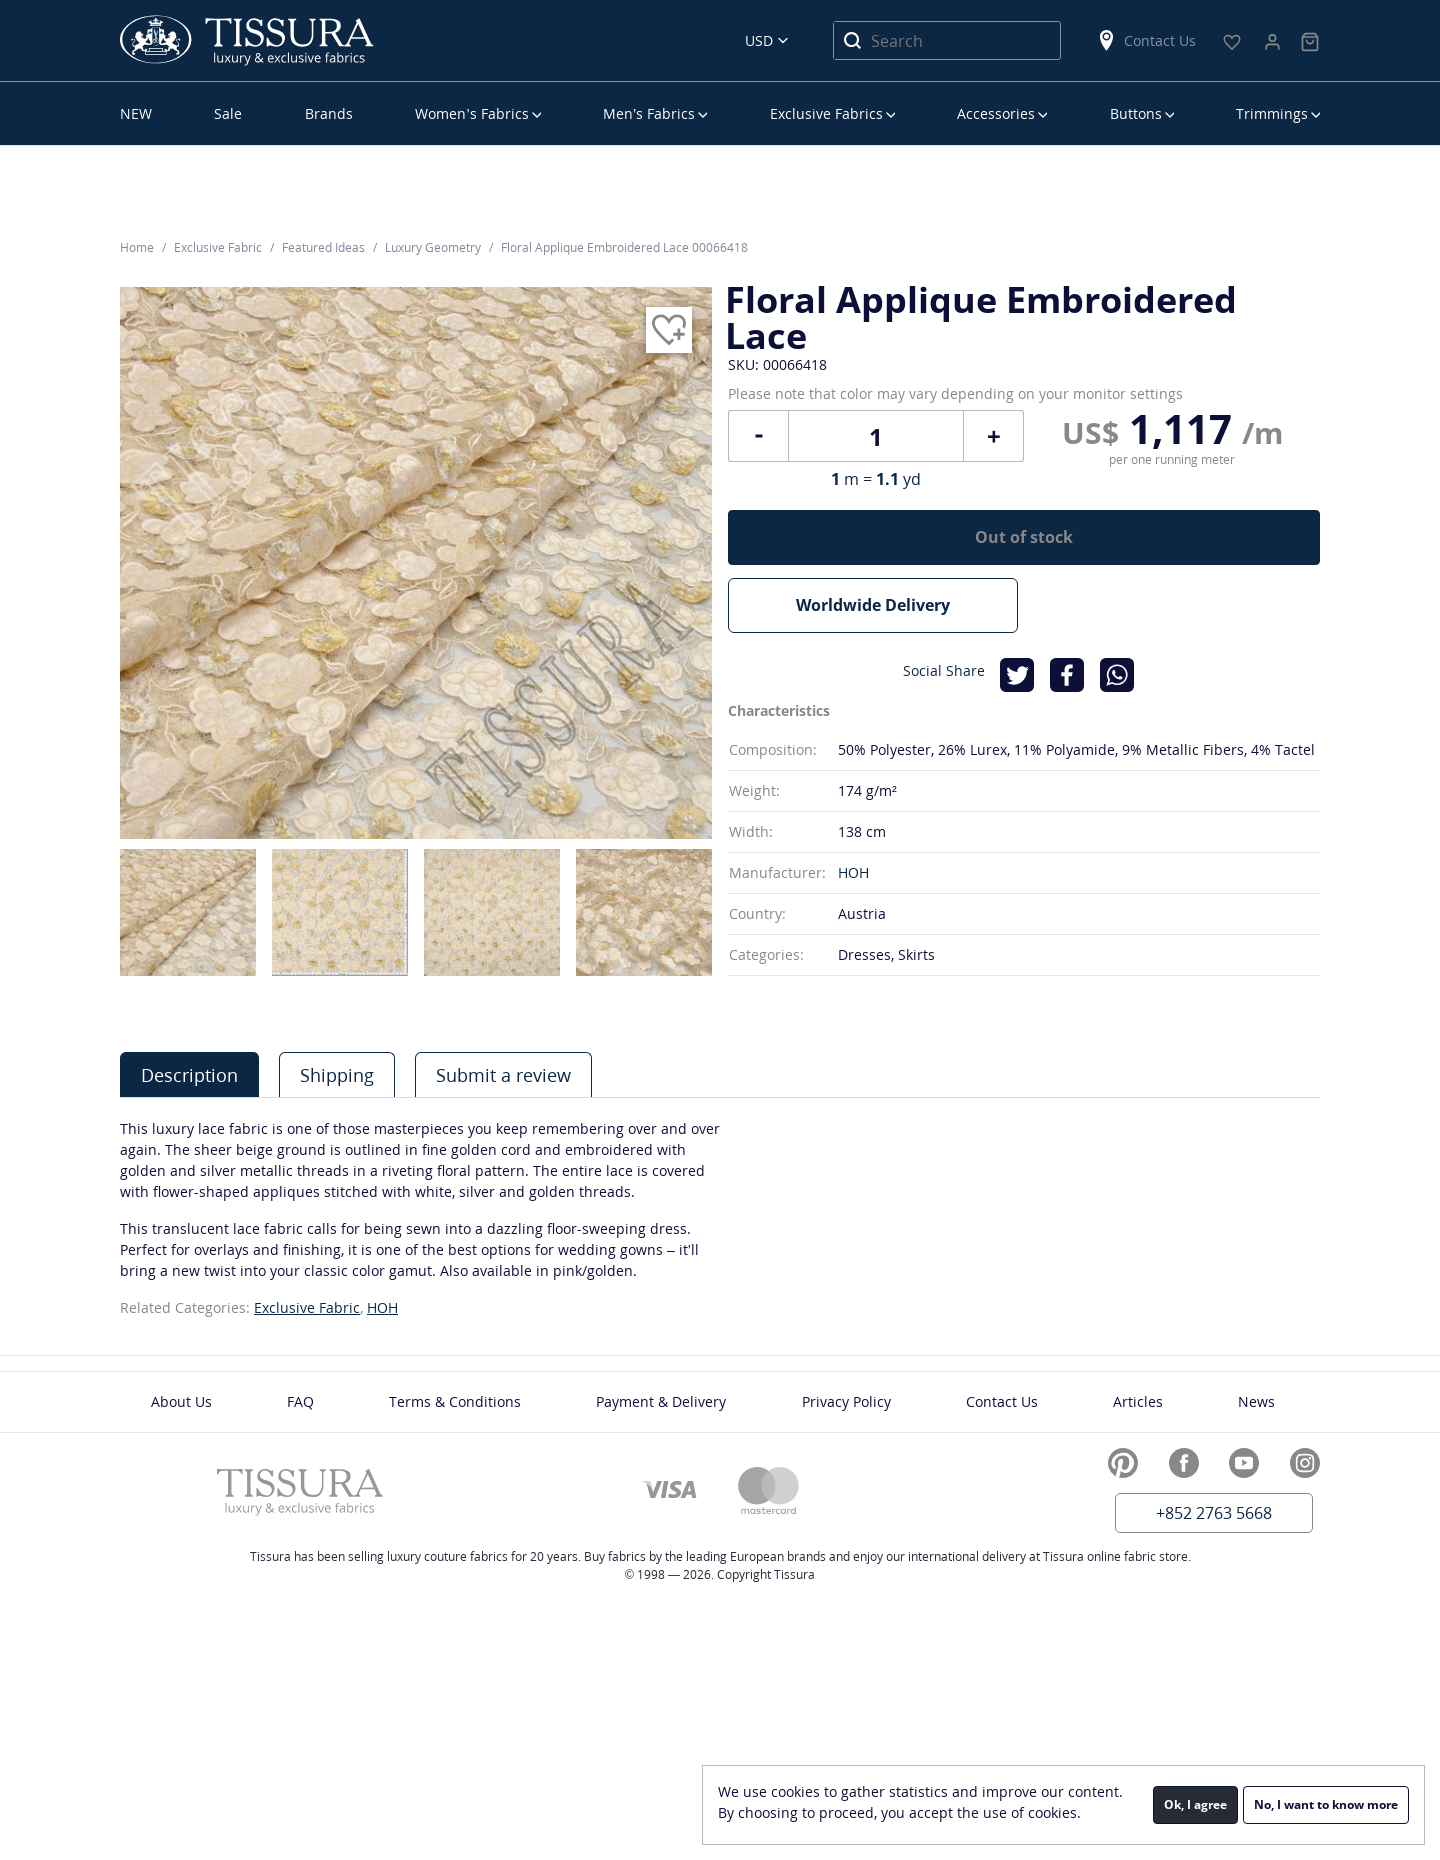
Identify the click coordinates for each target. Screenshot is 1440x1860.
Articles (1138, 1401)
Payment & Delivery (661, 1401)
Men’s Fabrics (649, 113)
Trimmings (1272, 113)
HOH (853, 872)
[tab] (189, 1074)
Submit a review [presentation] (503, 1075)
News (1256, 1401)
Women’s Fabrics (471, 113)
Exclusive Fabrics (826, 113)
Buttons (1136, 113)
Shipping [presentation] (337, 1075)
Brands (329, 113)
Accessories (996, 113)
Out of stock (1024, 537)
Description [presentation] (189, 1075)
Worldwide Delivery (873, 605)
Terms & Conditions (455, 1401)
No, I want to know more (1326, 1804)
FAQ (300, 1401)
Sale (228, 113)
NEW (136, 113)
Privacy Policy (846, 1401)
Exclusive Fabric (307, 1307)
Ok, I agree (1195, 1804)
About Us (181, 1401)
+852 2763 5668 (1214, 1513)
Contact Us (1146, 40)
